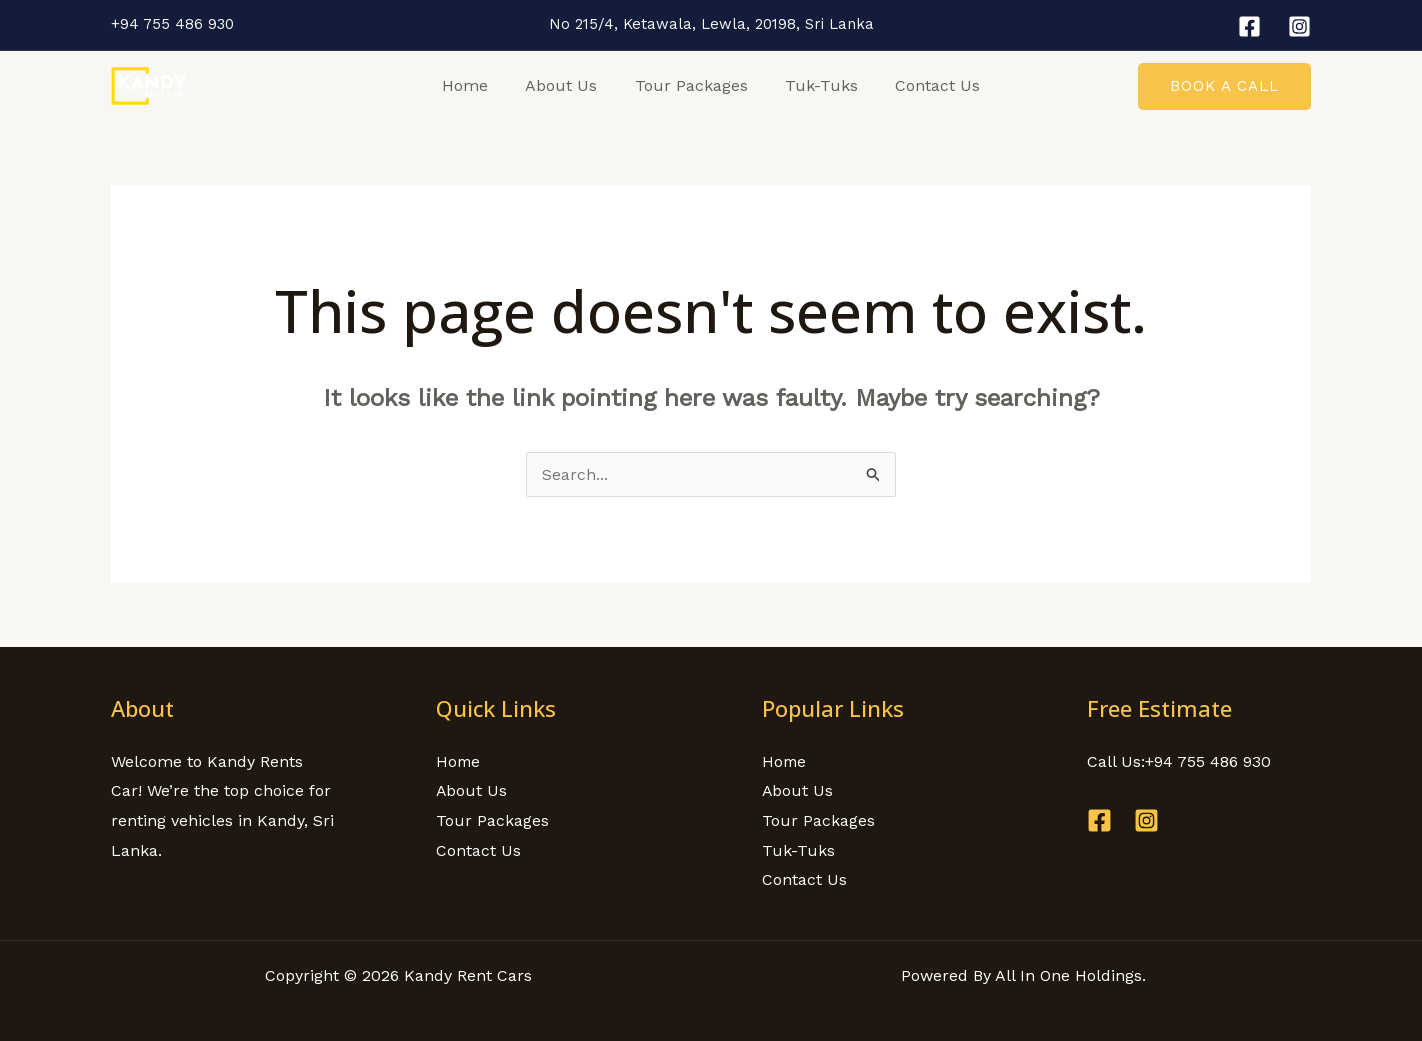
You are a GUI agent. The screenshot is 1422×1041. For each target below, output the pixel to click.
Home (476, 85)
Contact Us (927, 85)
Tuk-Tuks (816, 85)
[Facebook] (1249, 26)
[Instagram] (1299, 26)
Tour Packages (691, 85)
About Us (567, 85)
